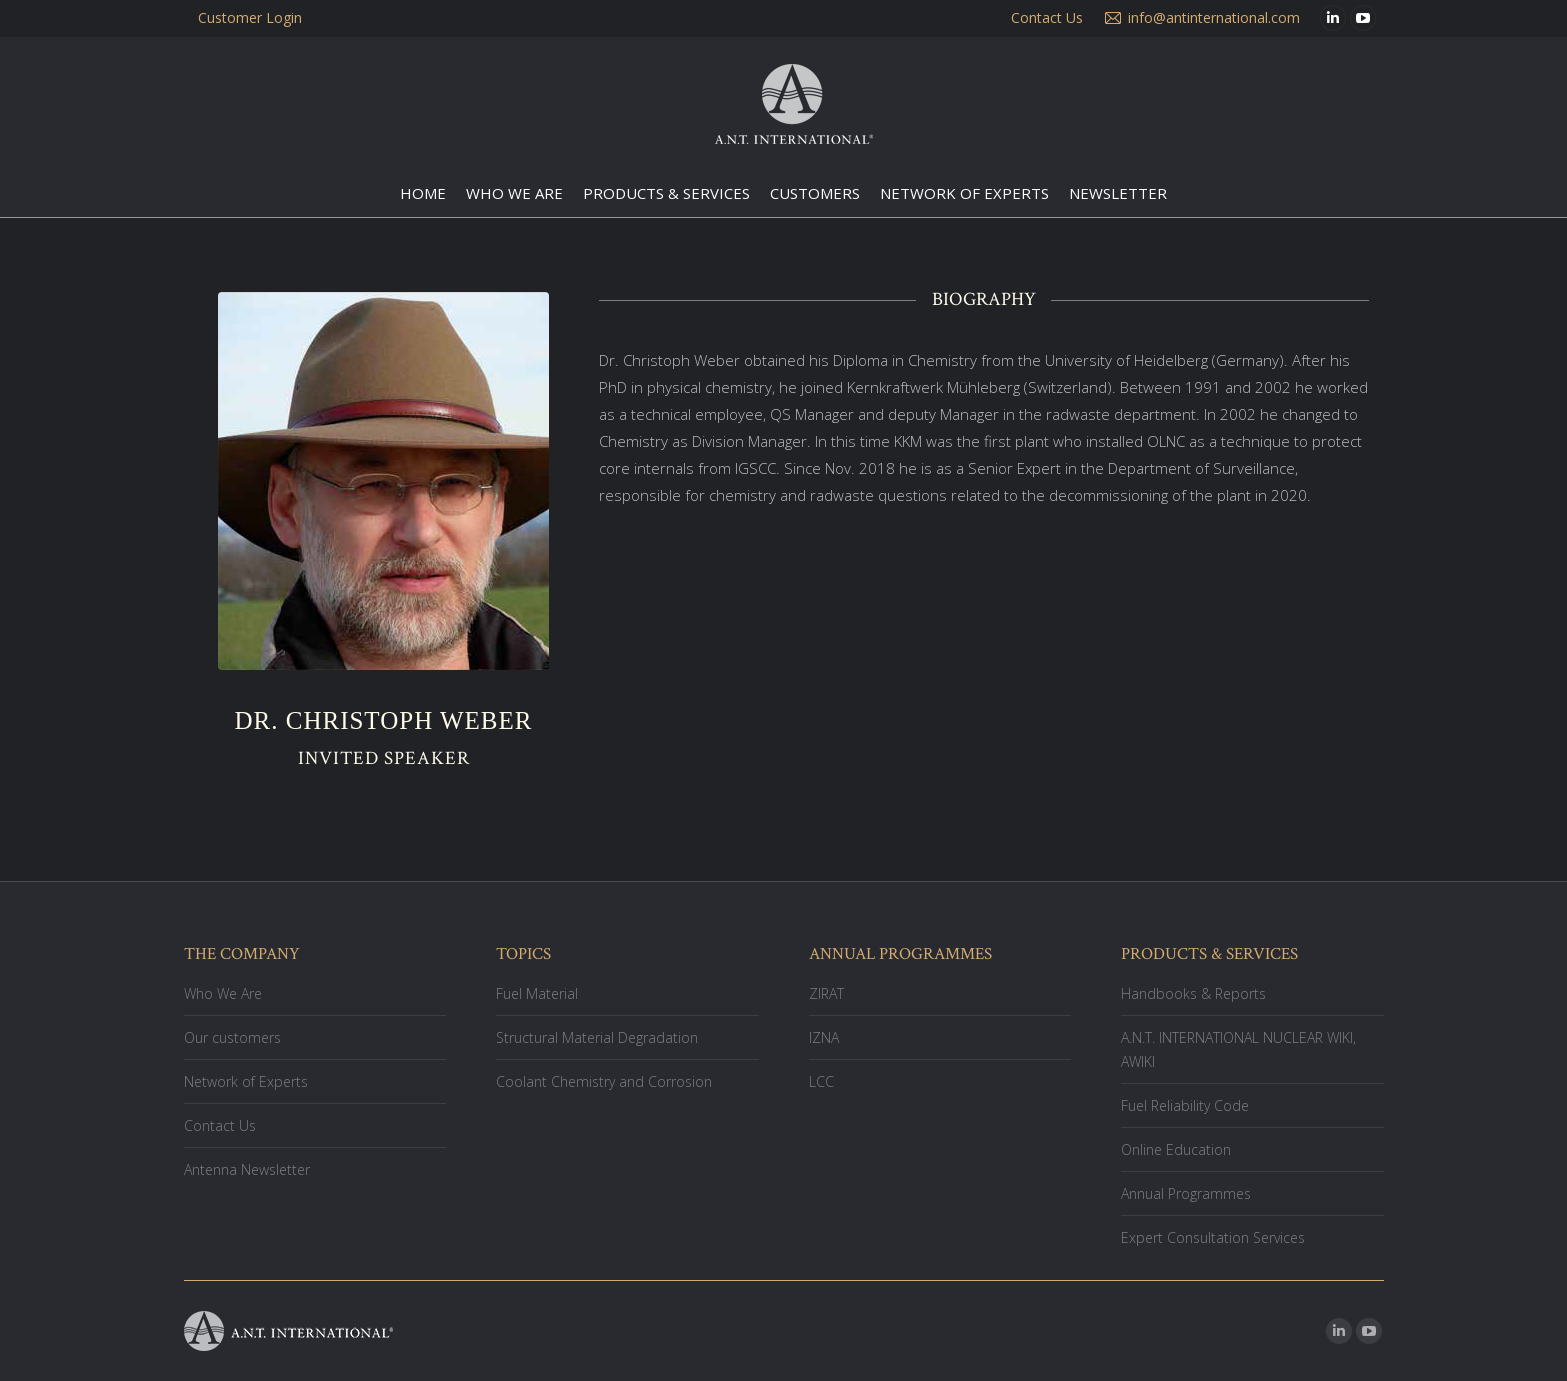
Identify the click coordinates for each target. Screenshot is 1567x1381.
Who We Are (223, 993)
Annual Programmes (1186, 1193)
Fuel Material (537, 993)
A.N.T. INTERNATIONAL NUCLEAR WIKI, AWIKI (1238, 1049)
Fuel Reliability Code (1185, 1105)
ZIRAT (826, 993)
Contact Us (220, 1125)
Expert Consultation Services (1213, 1237)
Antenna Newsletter (247, 1169)
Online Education (1176, 1149)
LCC (821, 1081)
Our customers (232, 1037)
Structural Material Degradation (597, 1037)
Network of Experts (246, 1081)
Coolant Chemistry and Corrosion (604, 1081)
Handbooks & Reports (1193, 993)
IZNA (824, 1037)
